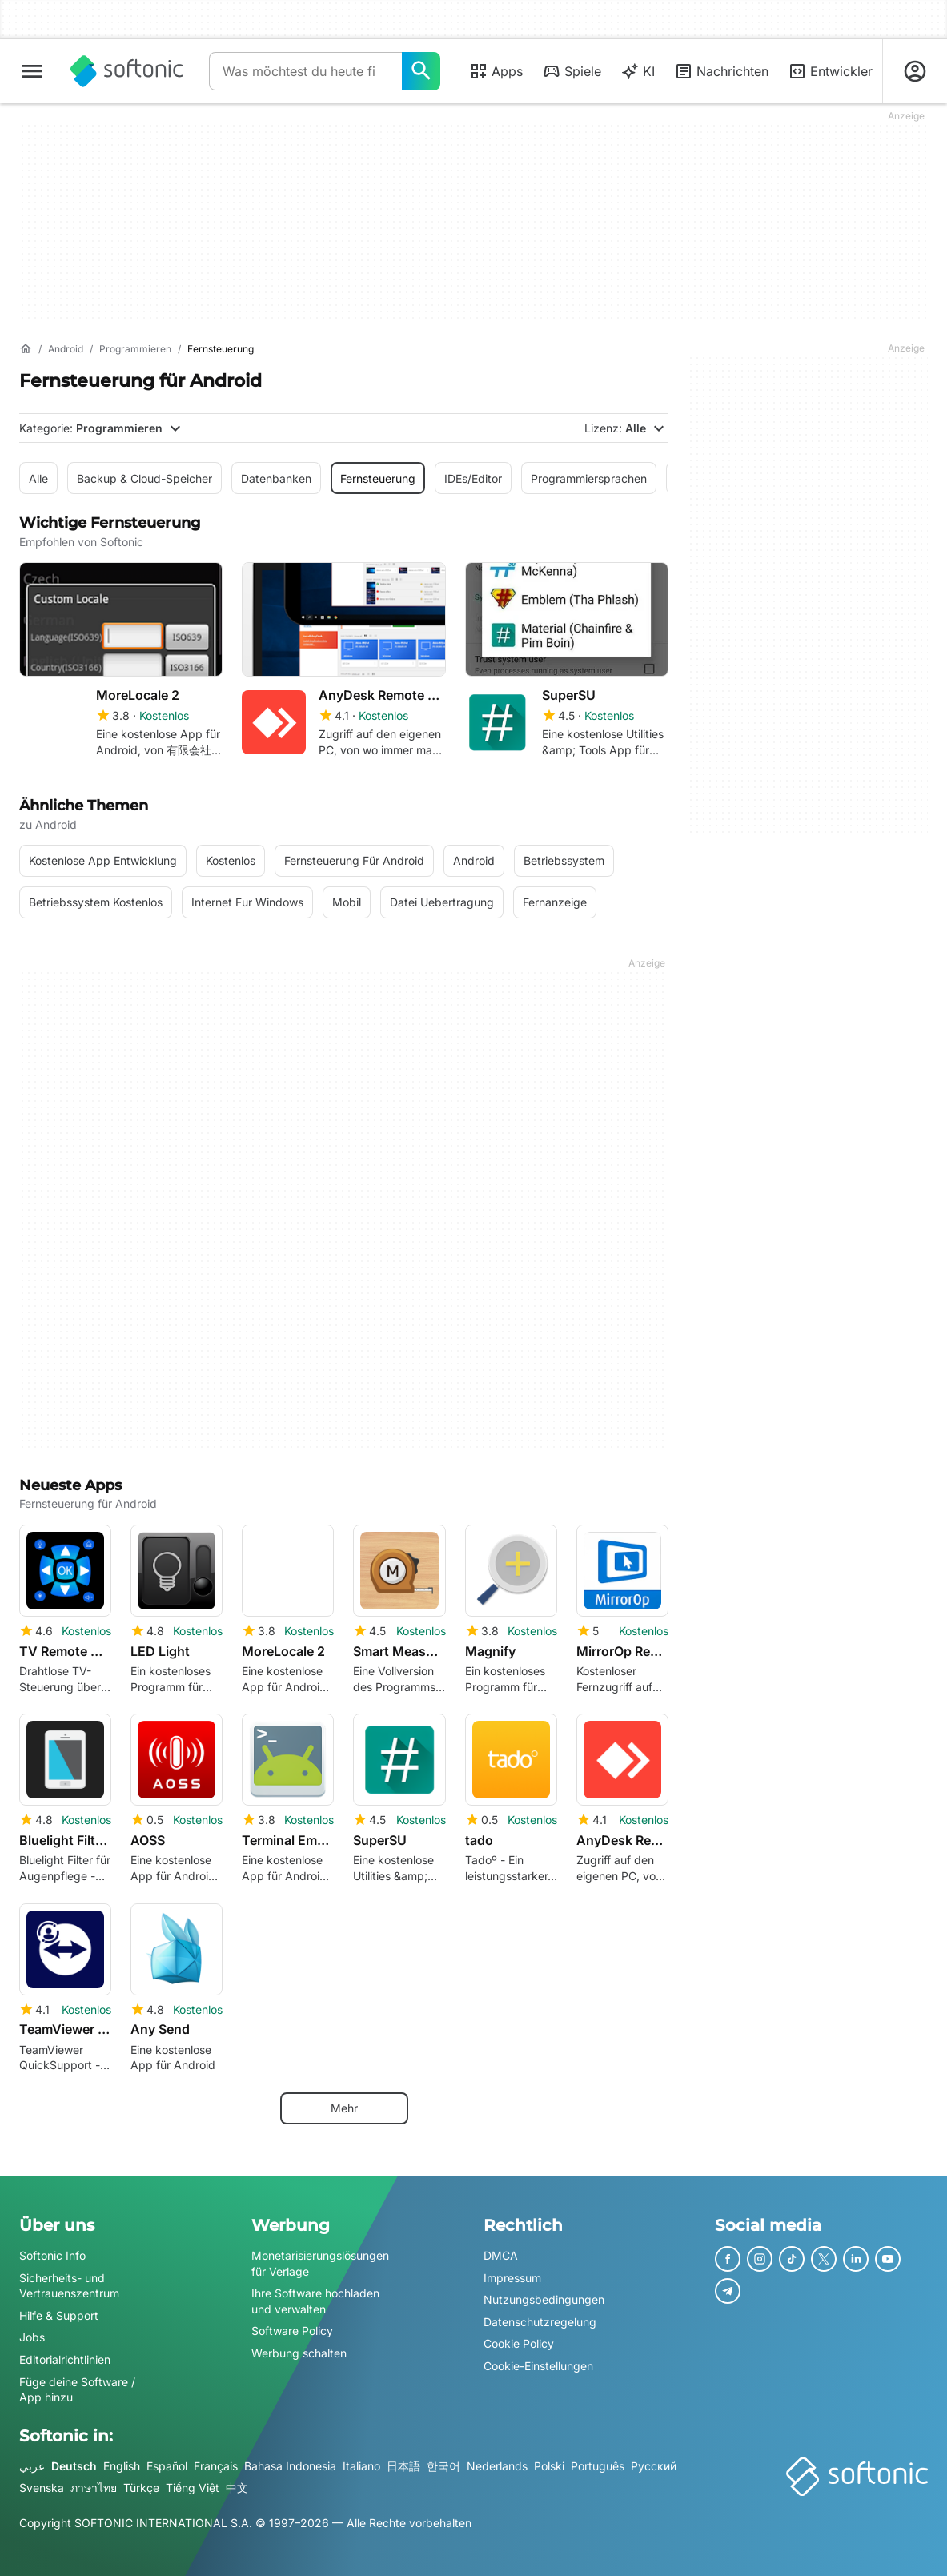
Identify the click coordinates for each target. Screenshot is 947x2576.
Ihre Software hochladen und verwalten (315, 2301)
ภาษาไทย (93, 2487)
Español (166, 2466)
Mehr (344, 2108)
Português (597, 2466)
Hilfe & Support (58, 2315)
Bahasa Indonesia (290, 2466)
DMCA (501, 2255)
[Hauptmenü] (32, 71)
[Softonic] (126, 71)
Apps (496, 71)
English (121, 2466)
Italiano (361, 2466)
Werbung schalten (299, 2353)
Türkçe (141, 2487)
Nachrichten (721, 71)
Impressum (512, 2278)
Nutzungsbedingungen (544, 2299)
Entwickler (830, 71)
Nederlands (497, 2466)
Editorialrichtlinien (64, 2359)
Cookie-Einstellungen (538, 2366)
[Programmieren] (135, 349)
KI (637, 71)
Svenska (41, 2487)
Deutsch (74, 2466)
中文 (237, 2487)
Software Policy (292, 2330)
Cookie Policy (519, 2343)
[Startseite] (25, 349)
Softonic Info (52, 2255)
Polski (549, 2466)
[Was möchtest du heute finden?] (421, 71)
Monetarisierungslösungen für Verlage (320, 2263)
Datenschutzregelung (540, 2322)
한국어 (443, 2466)
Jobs (32, 2337)
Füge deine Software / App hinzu (77, 2390)
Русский (653, 2466)
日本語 (403, 2466)
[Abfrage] (305, 71)
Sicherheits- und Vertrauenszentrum (69, 2286)
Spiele (571, 71)
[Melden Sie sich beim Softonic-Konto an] (915, 71)
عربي (32, 2466)
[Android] (65, 349)
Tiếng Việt (192, 2487)
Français (216, 2466)
